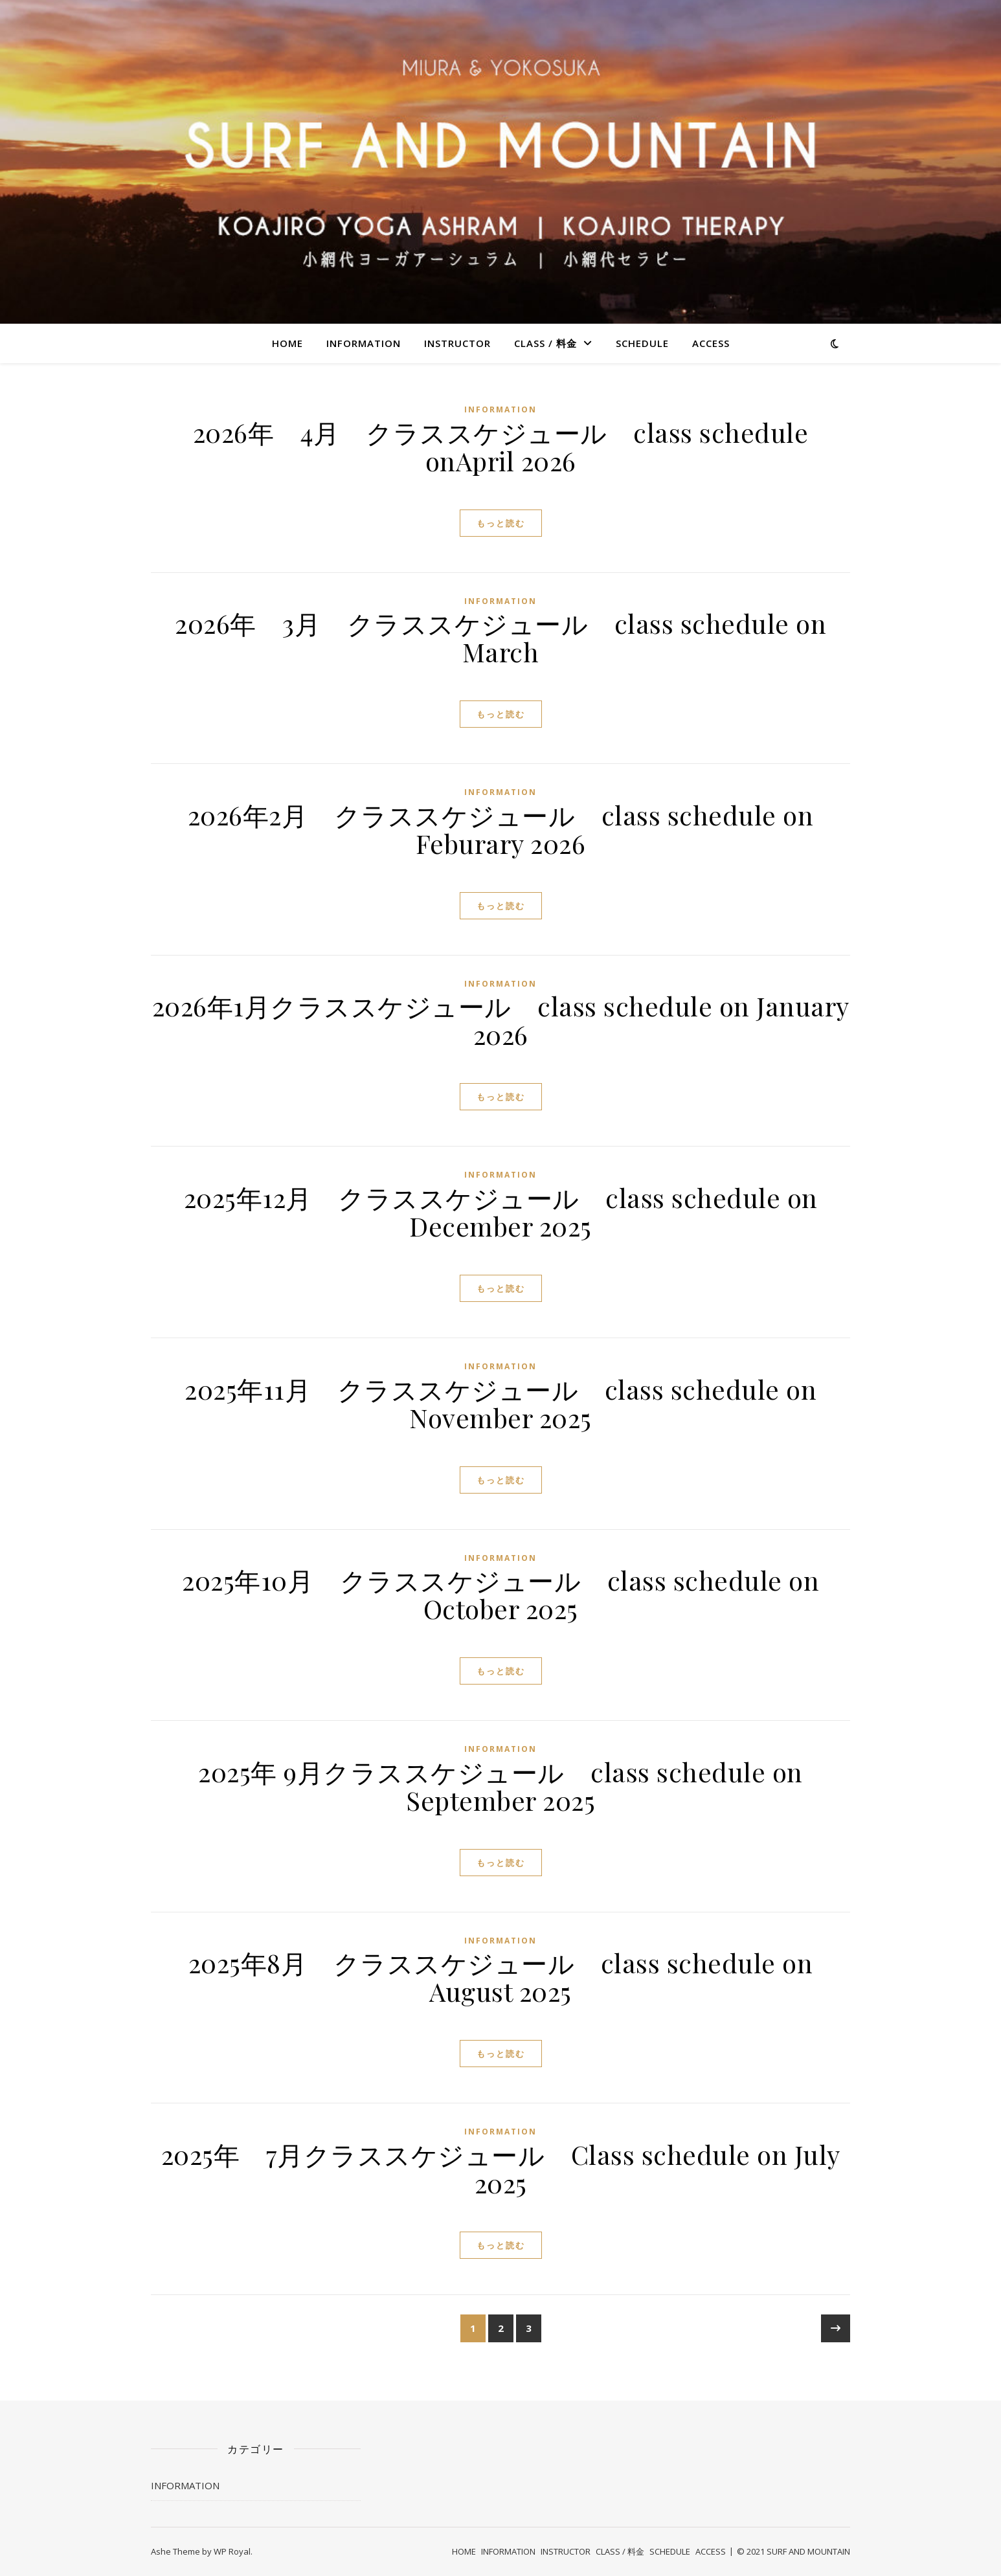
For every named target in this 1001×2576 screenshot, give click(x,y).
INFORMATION (363, 343)
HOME (287, 343)
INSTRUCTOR (457, 343)
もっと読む (501, 523)
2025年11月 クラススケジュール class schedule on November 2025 (500, 1403)
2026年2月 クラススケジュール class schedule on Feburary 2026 (501, 829)
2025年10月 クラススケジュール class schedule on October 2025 (500, 1594)
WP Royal (232, 2551)
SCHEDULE (642, 343)
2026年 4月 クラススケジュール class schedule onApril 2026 (501, 446)
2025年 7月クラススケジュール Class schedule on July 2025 (500, 2168)
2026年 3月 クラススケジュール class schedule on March (500, 637)
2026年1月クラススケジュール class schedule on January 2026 (500, 1020)
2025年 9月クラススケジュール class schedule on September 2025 (500, 1785)
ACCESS (711, 343)
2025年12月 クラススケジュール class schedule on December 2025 (501, 1211)
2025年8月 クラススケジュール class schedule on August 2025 (500, 1976)
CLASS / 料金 (545, 343)
